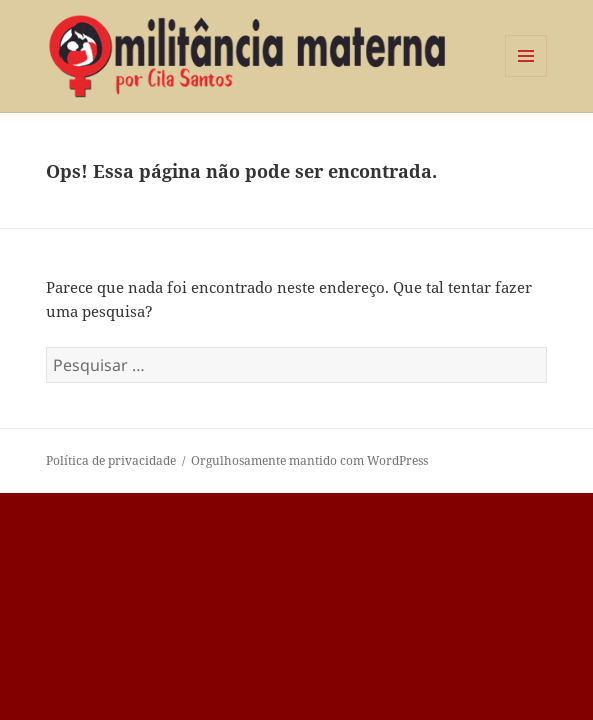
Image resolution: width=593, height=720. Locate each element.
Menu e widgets (526, 76)
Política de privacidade (111, 460)
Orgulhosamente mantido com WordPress (309, 460)
